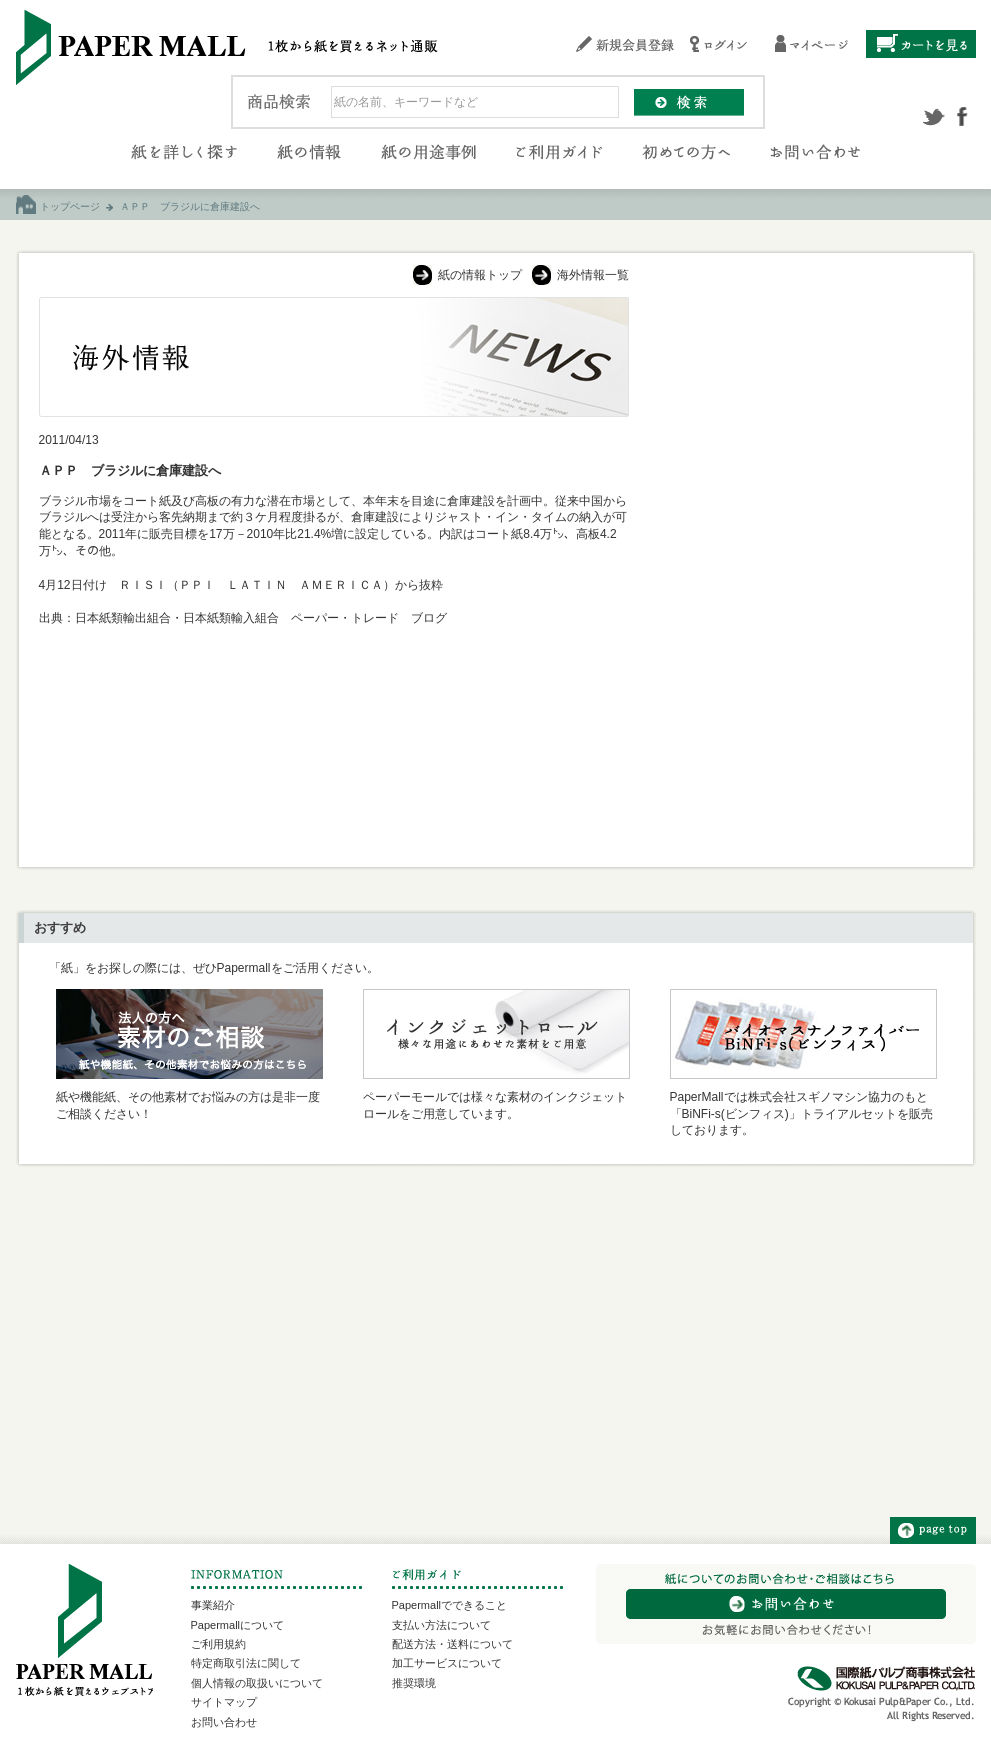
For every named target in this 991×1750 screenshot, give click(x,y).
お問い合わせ (224, 1722)
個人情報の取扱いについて (257, 1683)
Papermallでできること (450, 1605)
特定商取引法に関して (246, 1663)
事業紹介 (213, 1605)
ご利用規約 (218, 1644)
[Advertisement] (802, 422)
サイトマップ (224, 1702)
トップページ (70, 206)
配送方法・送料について (452, 1644)
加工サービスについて (447, 1663)
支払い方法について (441, 1625)
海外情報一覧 (593, 275)
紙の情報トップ (480, 275)
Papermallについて (238, 1625)
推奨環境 (414, 1683)
